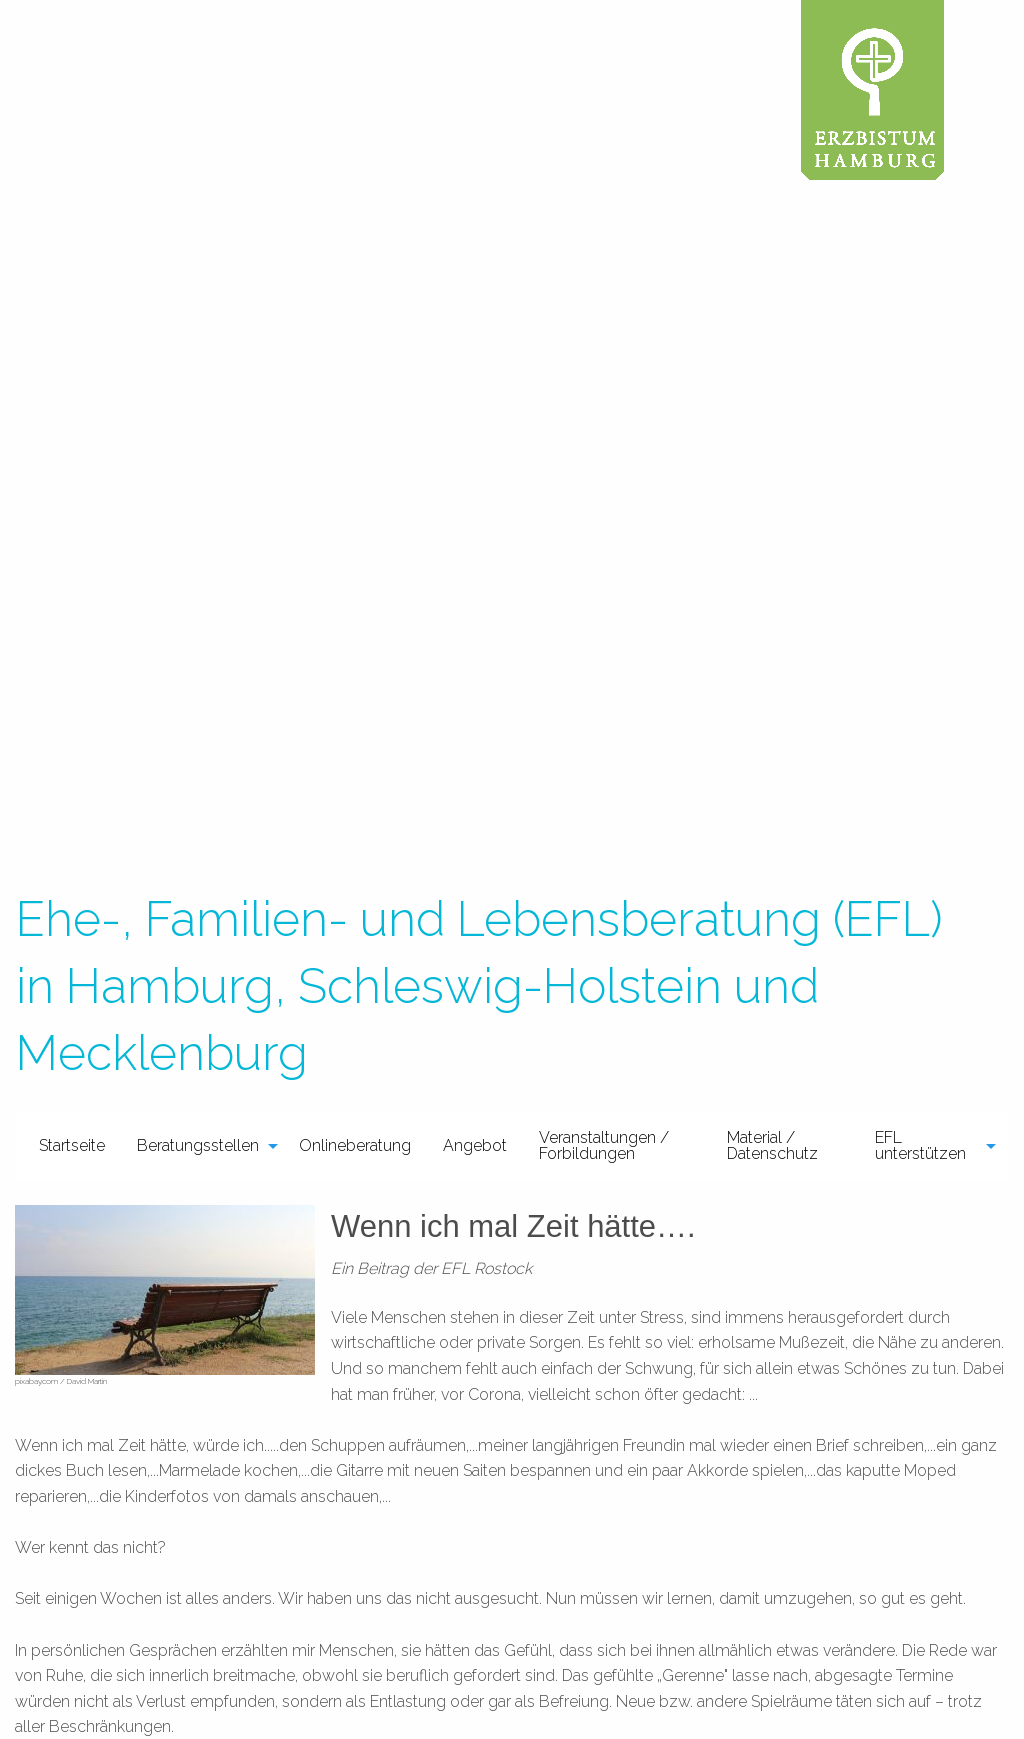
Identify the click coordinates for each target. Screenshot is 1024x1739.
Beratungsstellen (198, 1145)
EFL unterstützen (920, 1145)
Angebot (475, 1145)
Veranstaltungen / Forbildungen (604, 1145)
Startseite (72, 1145)
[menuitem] (72, 1146)
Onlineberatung (355, 1145)
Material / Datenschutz (772, 1145)
